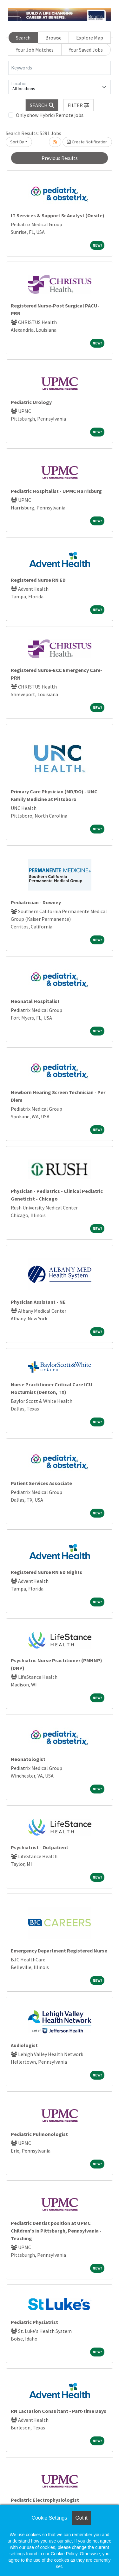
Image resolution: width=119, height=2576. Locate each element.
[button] (78, 105)
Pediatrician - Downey (36, 902)
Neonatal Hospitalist (35, 1001)
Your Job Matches (35, 50)
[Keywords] (59, 68)
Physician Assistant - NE (38, 1302)
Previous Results (60, 158)
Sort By (17, 142)
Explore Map (89, 37)
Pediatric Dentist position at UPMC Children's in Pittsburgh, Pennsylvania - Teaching (56, 2230)
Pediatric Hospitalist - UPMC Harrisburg (56, 491)
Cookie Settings (49, 2518)
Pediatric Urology (31, 402)
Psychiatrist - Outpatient (39, 1847)
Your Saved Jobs (86, 50)
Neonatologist (28, 1759)
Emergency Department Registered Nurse (59, 1950)
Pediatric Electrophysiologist (45, 2500)
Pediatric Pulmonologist (39, 2134)
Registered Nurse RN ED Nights (46, 1572)
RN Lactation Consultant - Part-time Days (58, 2411)
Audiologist (24, 2045)
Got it (81, 2518)
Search (23, 37)
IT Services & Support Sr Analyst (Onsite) (57, 215)
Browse (53, 37)
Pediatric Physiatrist (34, 2322)
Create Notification (87, 142)
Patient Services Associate (41, 1483)
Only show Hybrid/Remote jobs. (50, 115)
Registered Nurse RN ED (38, 580)
